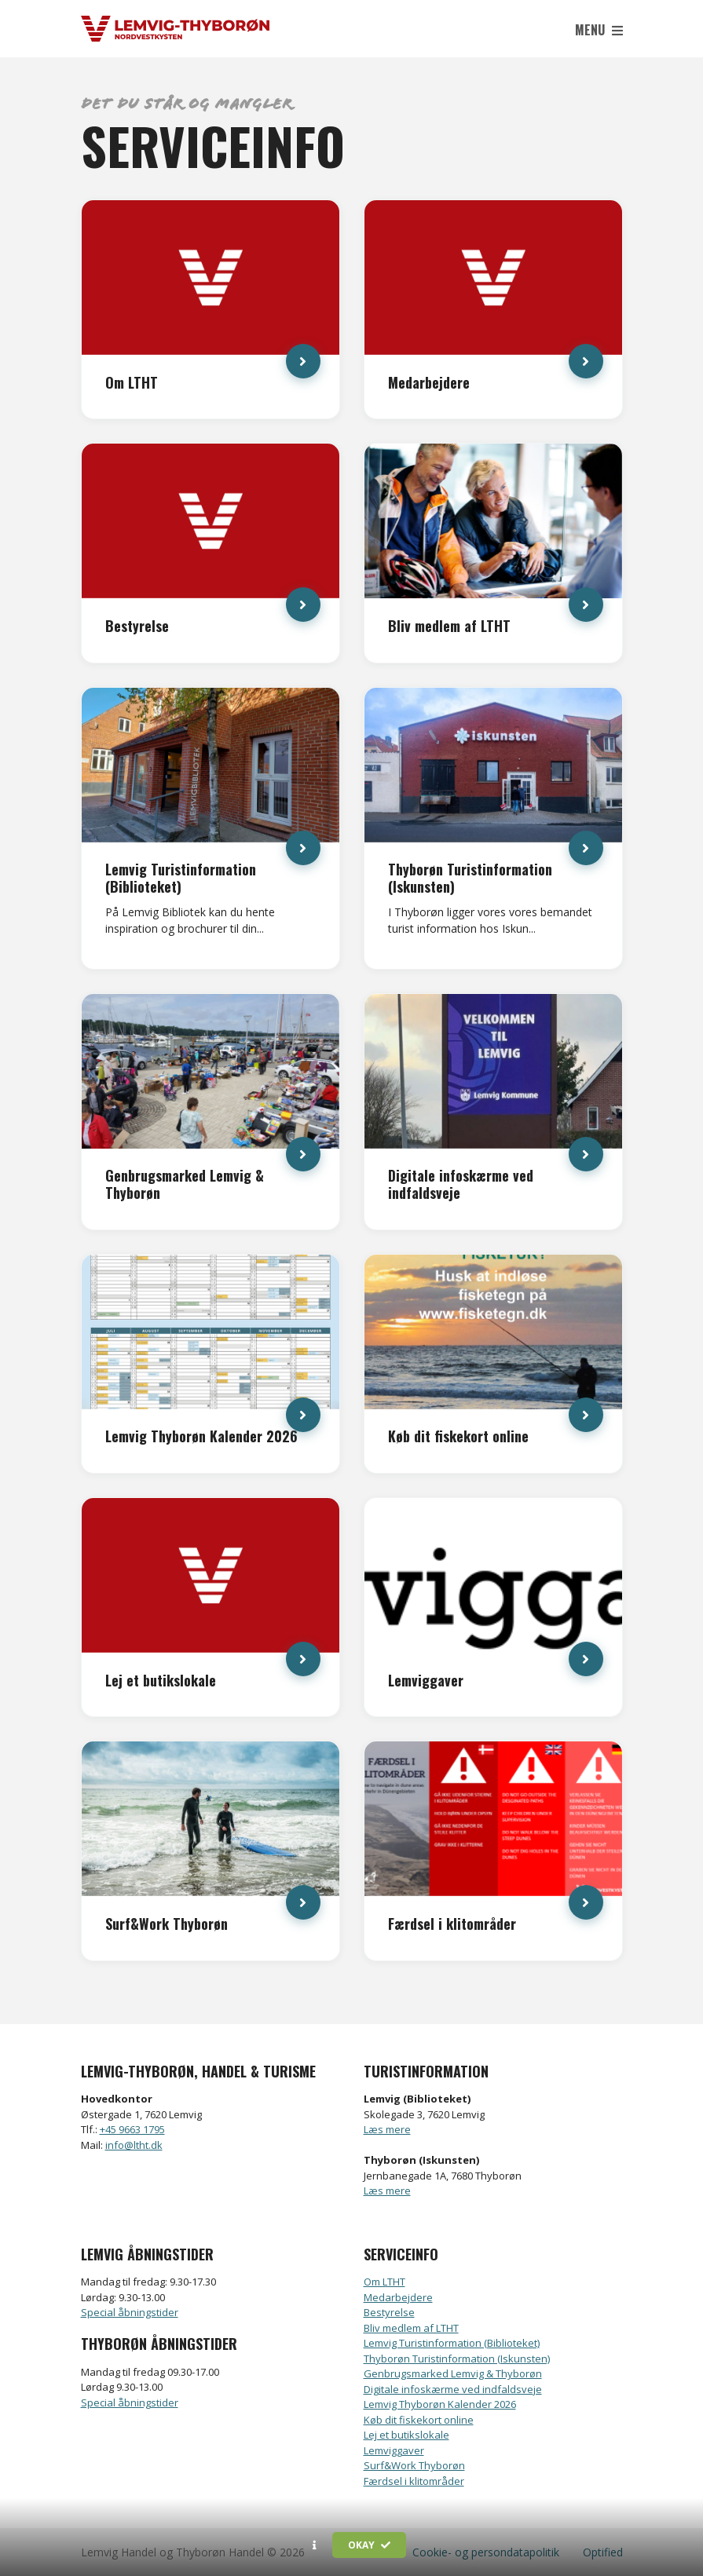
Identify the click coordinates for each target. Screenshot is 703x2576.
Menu (599, 29)
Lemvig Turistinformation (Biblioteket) (452, 2343)
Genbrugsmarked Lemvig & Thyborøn (453, 2373)
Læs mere (387, 2129)
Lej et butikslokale (406, 2435)
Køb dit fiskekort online (419, 2420)
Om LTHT (384, 2282)
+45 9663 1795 (132, 2129)
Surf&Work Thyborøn (414, 2465)
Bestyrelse (389, 2312)
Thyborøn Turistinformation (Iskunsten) (457, 2358)
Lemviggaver (394, 2450)
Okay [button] (369, 2545)
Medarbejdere (398, 2297)
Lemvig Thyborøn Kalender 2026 (440, 2404)
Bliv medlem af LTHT (411, 2328)
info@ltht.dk (134, 2145)
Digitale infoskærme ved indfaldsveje (453, 2389)
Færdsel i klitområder (414, 2481)
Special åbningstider (129, 2312)
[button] (315, 2545)
